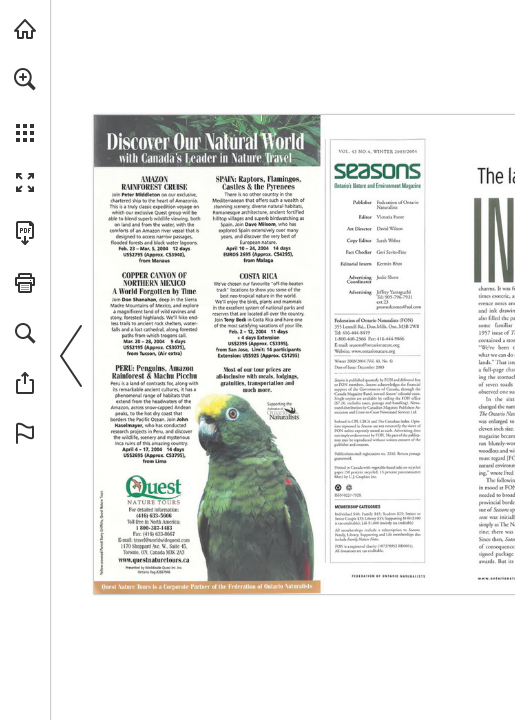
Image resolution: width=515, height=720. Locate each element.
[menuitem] (25, 105)
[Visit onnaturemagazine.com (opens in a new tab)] (25, 29)
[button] (25, 79)
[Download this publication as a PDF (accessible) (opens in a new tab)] (25, 233)
